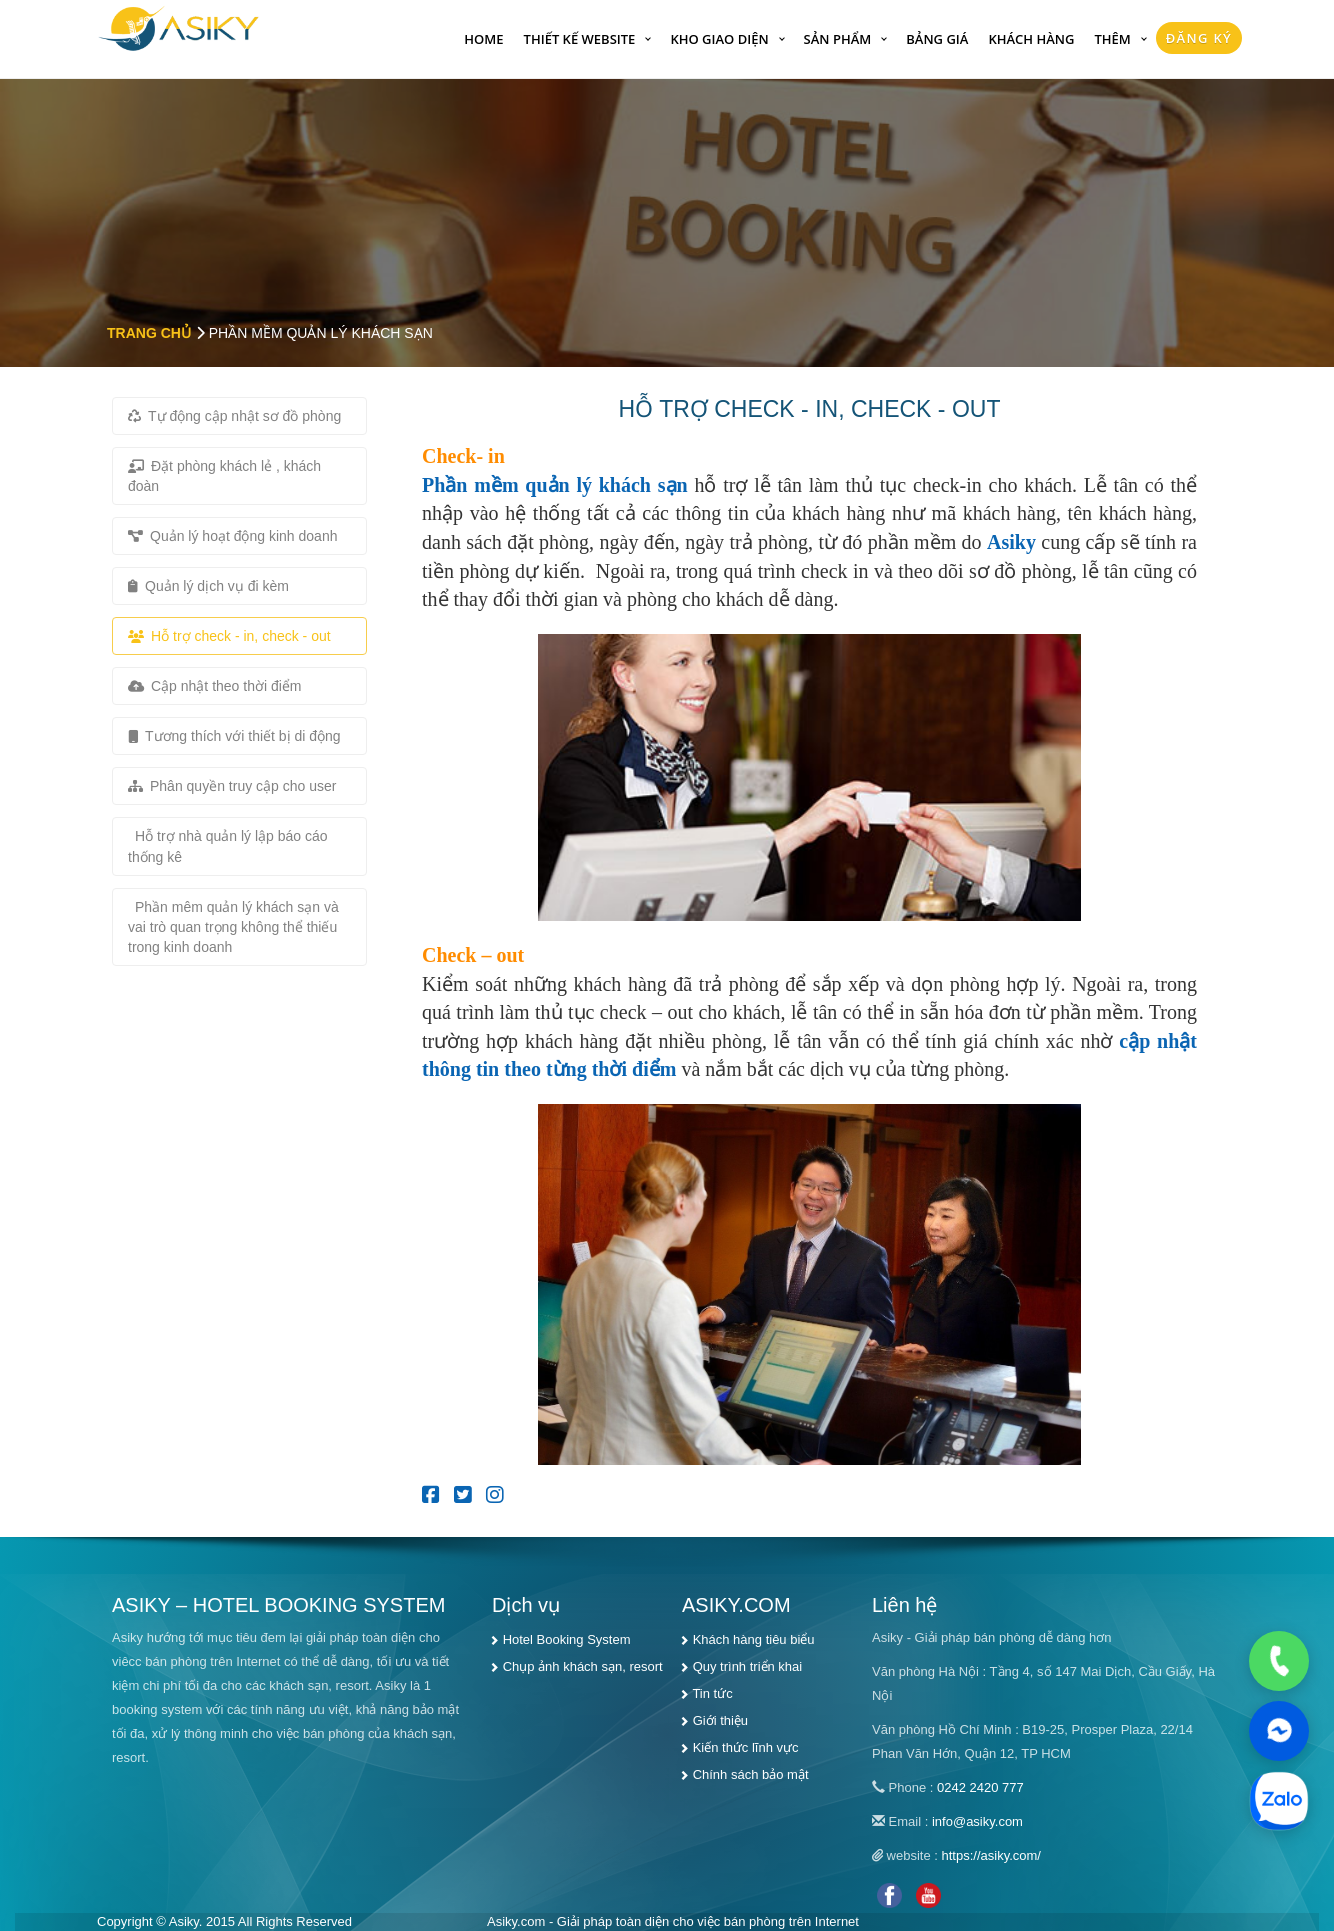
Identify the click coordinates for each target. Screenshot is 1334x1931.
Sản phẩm (838, 39)
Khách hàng (1031, 39)
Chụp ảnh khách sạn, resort (583, 1666)
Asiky (1011, 542)
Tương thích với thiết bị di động (234, 736)
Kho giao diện (719, 39)
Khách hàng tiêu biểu (754, 1639)
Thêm (1112, 39)
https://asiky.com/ (991, 1855)
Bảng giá (937, 39)
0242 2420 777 (980, 1787)
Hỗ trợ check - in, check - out (229, 636)
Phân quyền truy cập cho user (232, 786)
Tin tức (712, 1693)
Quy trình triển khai (748, 1666)
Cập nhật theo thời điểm (215, 686)
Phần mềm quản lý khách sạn (555, 485)
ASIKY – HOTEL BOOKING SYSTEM (278, 1605)
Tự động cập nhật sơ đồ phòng (234, 416)
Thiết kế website (580, 39)
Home (483, 39)
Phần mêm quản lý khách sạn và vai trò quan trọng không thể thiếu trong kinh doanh (233, 927)
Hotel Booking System (567, 1639)
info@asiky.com (977, 1821)
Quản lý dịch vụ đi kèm (208, 586)
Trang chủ (149, 333)
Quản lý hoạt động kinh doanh (232, 536)
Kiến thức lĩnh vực (746, 1747)
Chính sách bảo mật (751, 1774)
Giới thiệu (720, 1720)
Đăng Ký (1199, 38)
